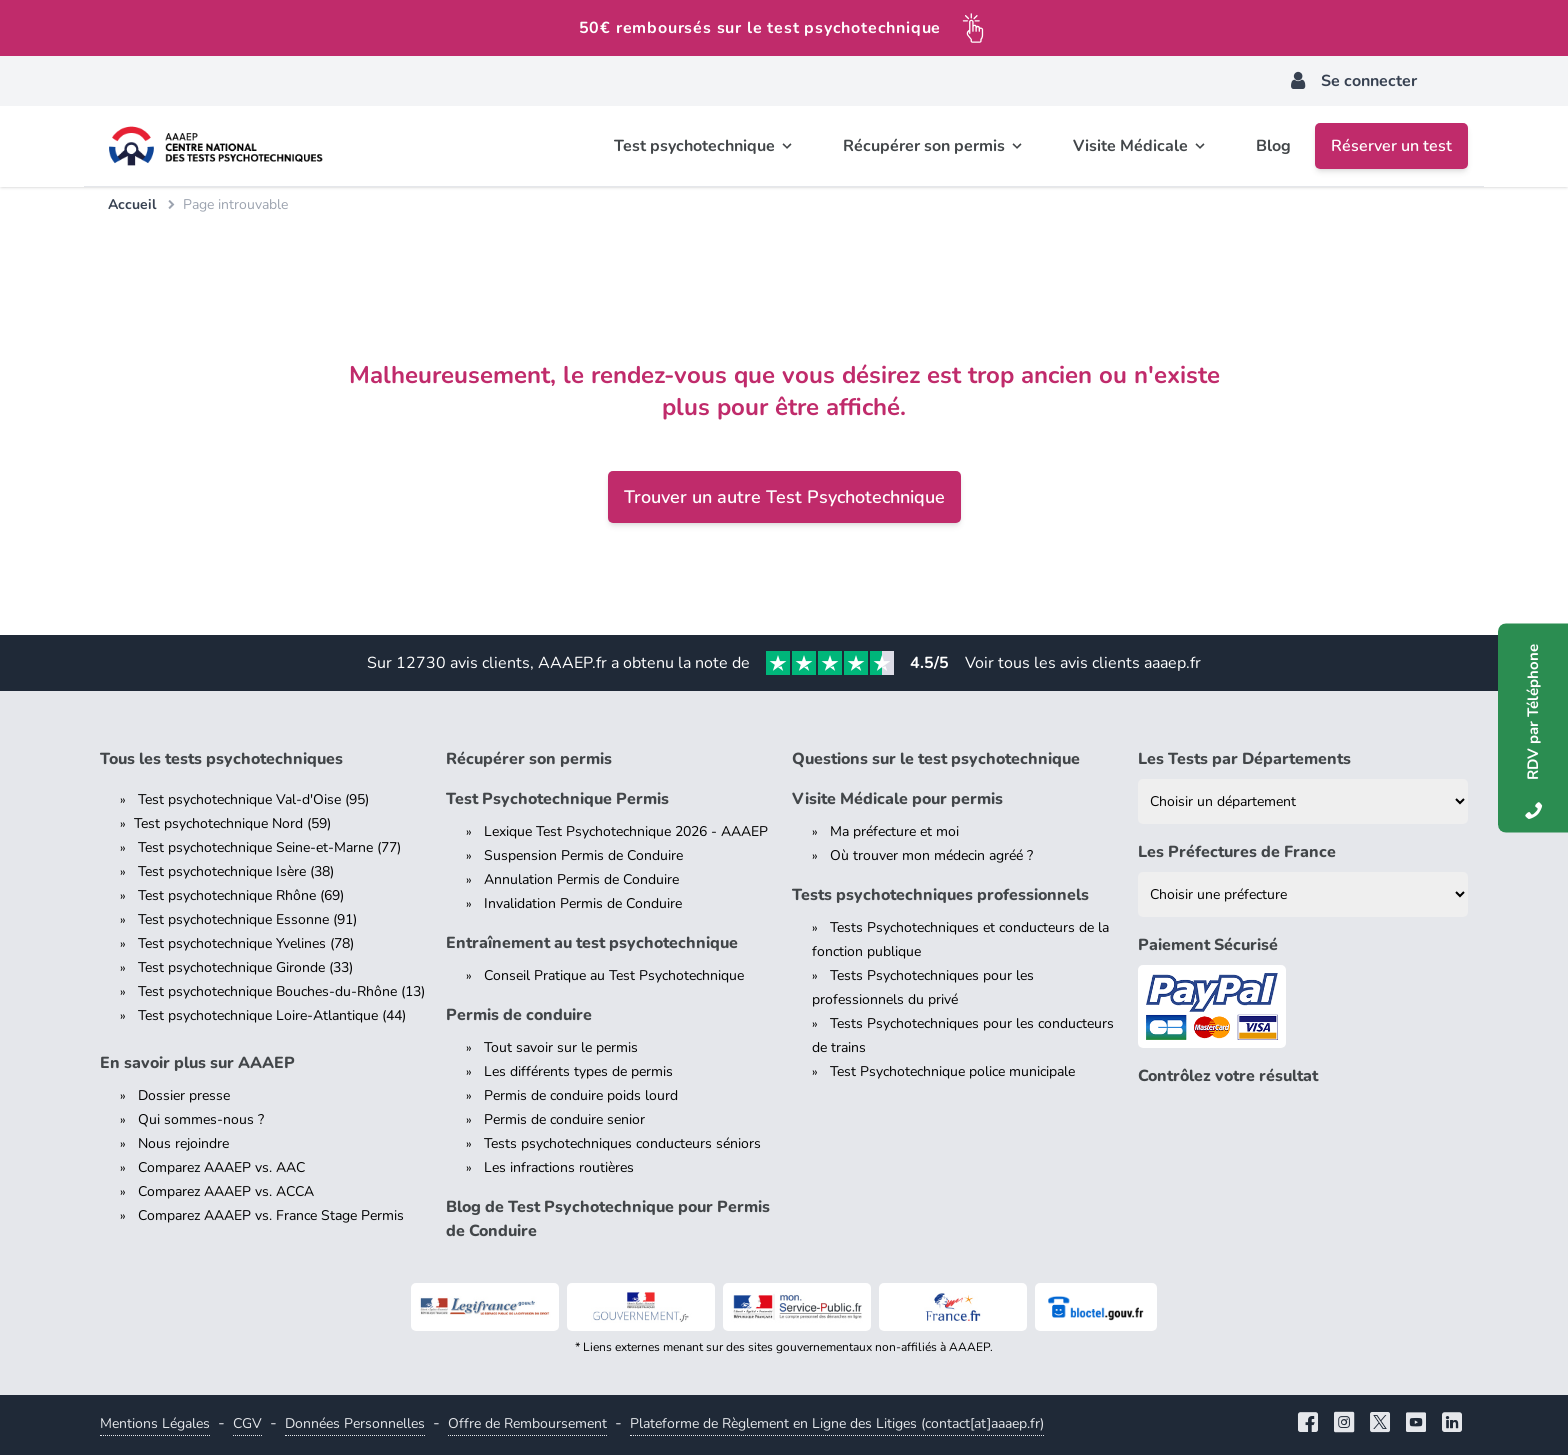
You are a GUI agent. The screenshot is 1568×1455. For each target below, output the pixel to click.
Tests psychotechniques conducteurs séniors (622, 1143)
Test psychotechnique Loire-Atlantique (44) (272, 1015)
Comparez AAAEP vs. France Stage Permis (271, 1215)
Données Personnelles (355, 1423)
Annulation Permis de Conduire (581, 879)
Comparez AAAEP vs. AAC (221, 1167)
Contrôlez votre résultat (1228, 1076)
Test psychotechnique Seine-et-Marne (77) (269, 847)
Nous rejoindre (183, 1143)
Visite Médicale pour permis (897, 799)
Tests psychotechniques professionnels (940, 895)
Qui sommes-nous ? (201, 1119)
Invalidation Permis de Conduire (583, 903)
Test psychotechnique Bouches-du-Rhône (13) (281, 991)
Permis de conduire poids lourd (581, 1095)
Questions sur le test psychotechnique (936, 759)
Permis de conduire (519, 1015)
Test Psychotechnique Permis (557, 799)
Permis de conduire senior (564, 1119)
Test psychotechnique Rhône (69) (241, 895)
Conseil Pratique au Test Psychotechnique (614, 975)
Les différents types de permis (578, 1071)
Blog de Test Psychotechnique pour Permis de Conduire (608, 1219)
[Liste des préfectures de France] (1303, 894)
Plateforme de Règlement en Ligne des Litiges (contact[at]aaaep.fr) (837, 1423)
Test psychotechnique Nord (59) (232, 823)
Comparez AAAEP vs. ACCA (226, 1191)
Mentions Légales (155, 1423)
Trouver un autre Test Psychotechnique (784, 497)
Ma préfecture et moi (894, 831)
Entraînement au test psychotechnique (592, 943)
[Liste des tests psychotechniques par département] (1303, 801)
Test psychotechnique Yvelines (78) (246, 943)
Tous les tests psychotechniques (221, 759)
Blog (1273, 146)
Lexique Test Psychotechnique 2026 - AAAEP (626, 831)
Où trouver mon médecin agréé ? (931, 855)
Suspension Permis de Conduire (583, 855)
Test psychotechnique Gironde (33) (245, 967)
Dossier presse (184, 1095)
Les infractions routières (559, 1167)
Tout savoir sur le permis (561, 1047)
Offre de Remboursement (527, 1423)
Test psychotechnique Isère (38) (236, 871)
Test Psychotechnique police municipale (952, 1071)
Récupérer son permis (529, 759)
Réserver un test (1391, 146)
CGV (247, 1423)
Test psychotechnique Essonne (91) (247, 919)
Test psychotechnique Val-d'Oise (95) (253, 799)
